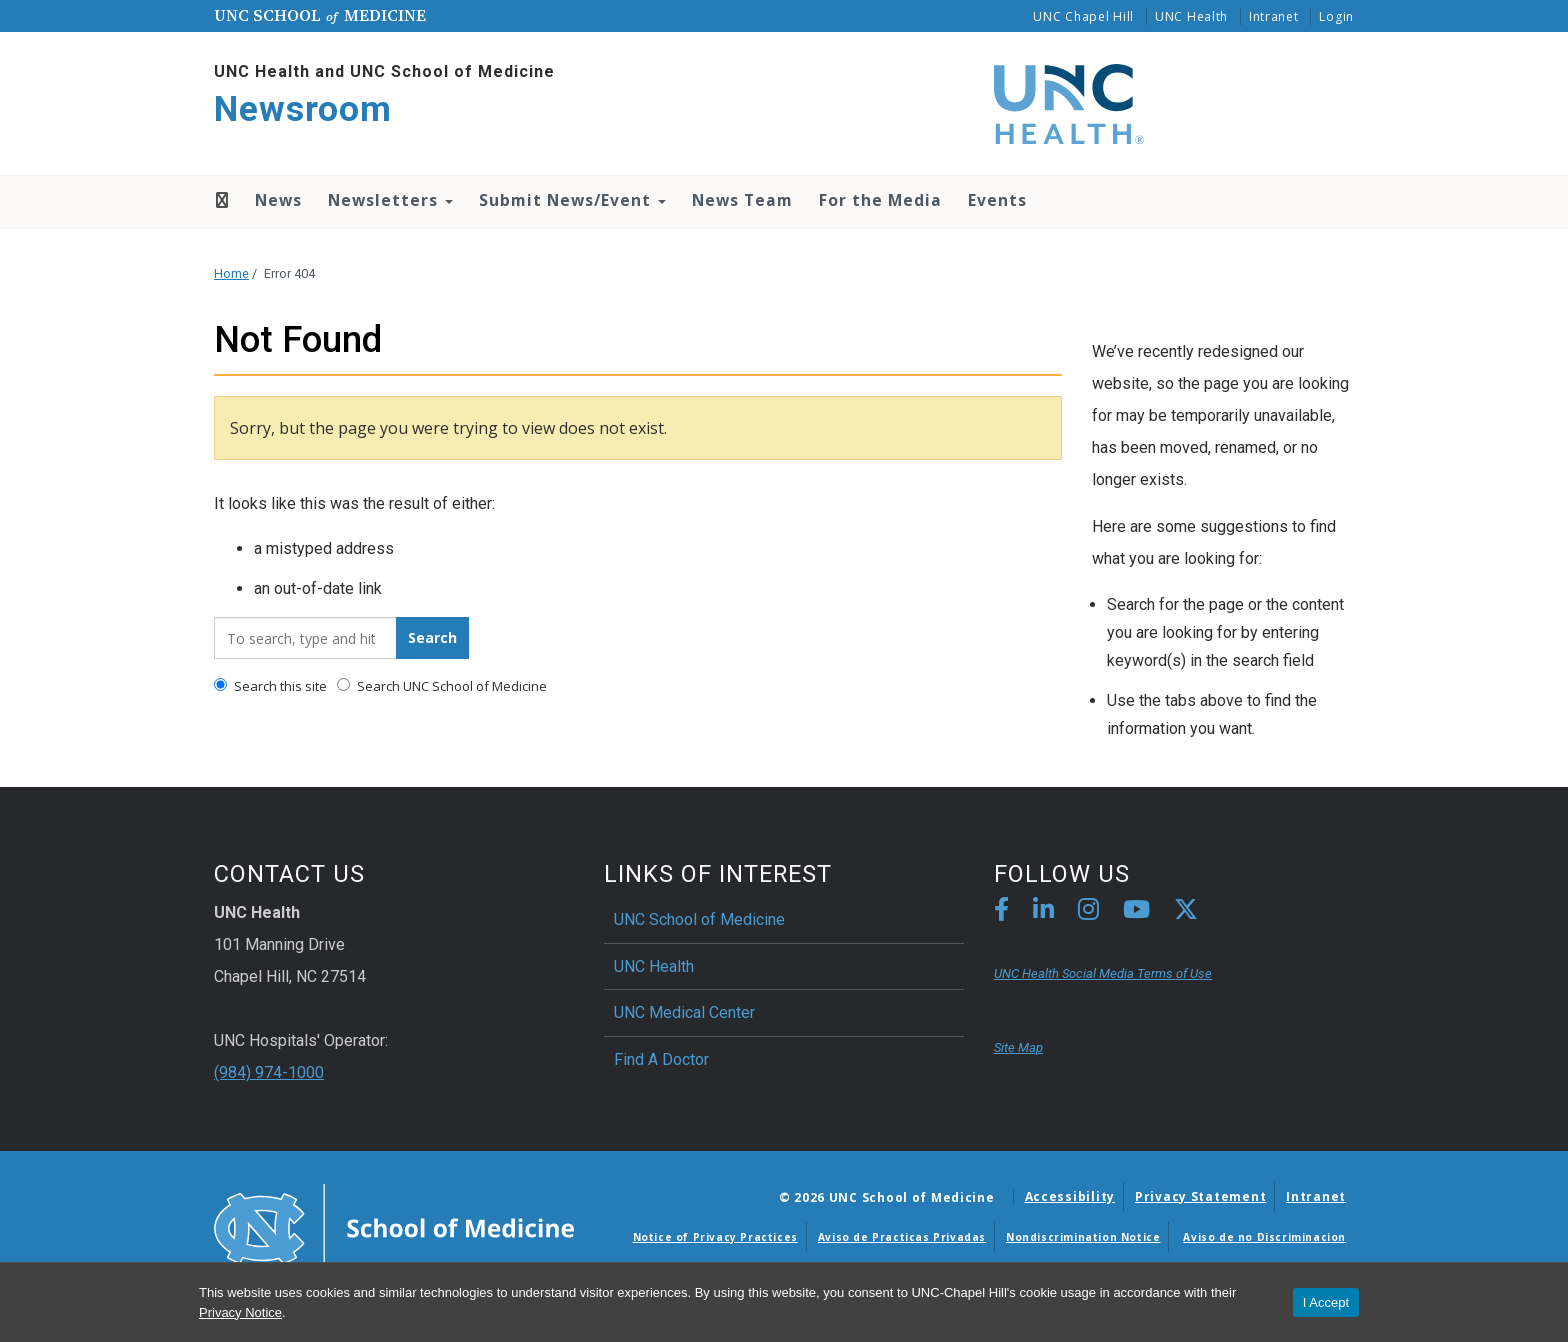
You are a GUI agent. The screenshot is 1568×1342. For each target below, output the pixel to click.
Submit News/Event (572, 200)
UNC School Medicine (320, 15)
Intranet (1274, 16)
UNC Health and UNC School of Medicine (384, 71)
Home (220, 200)
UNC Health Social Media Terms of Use (1103, 973)
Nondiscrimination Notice (1083, 1237)
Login (1336, 16)
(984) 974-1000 (269, 1072)
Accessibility (1070, 1196)
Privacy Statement (1200, 1196)
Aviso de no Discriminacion (1264, 1237)
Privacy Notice (240, 1312)
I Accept (1326, 1302)
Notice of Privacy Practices (715, 1237)
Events (997, 200)
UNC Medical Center (684, 1012)
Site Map (1018, 1047)
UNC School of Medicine (699, 919)
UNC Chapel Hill (1083, 16)
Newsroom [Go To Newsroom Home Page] (303, 109)
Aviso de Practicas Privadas (902, 1237)
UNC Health (1191, 16)
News (278, 200)
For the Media (880, 200)
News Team (742, 200)
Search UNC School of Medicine (442, 686)
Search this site (270, 686)
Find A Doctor (661, 1059)
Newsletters (390, 200)
